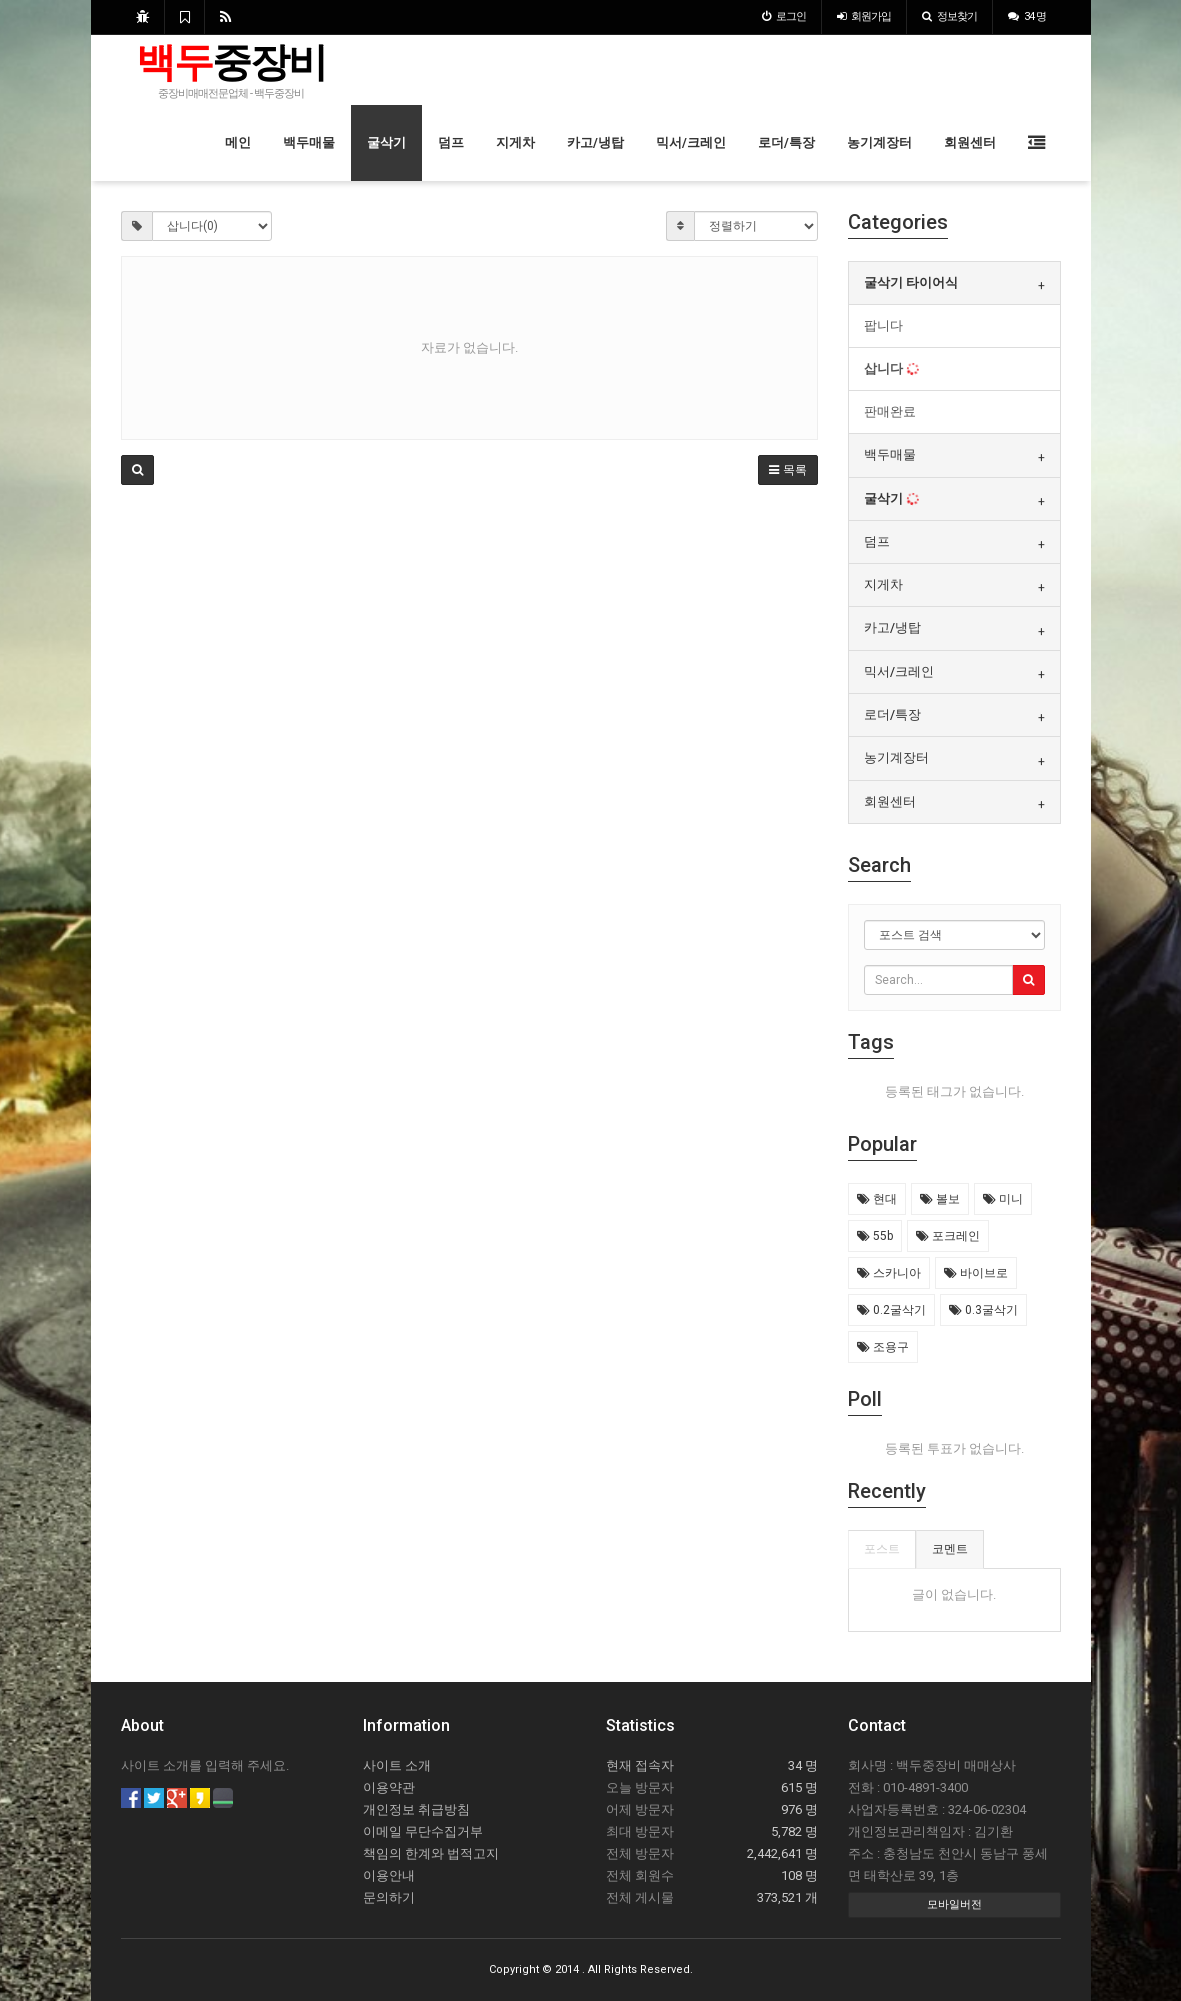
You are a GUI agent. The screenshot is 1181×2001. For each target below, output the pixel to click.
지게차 (515, 142)
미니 (1003, 1199)
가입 (864, 16)
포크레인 (948, 1236)
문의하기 (389, 1897)
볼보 (940, 1199)
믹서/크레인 (691, 142)
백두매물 (309, 142)
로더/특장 (786, 142)
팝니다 (883, 325)
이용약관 (389, 1787)
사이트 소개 (397, 1765)
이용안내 (389, 1875)
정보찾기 (949, 16)
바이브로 (976, 1273)
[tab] (954, 283)
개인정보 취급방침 (416, 1809)
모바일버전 (954, 1904)
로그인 (784, 16)
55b (875, 1236)
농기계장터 (879, 142)
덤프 (451, 142)
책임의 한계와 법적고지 (431, 1853)
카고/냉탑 (595, 142)
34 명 (1027, 16)
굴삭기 (386, 142)
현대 (877, 1199)
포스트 (882, 1549)
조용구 (883, 1347)
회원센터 (970, 142)
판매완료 (890, 411)
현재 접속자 (640, 1765)
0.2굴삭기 (891, 1310)
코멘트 (950, 1549)
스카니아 (889, 1273)
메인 (238, 142)
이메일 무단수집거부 (423, 1831)
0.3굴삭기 (983, 1310)
